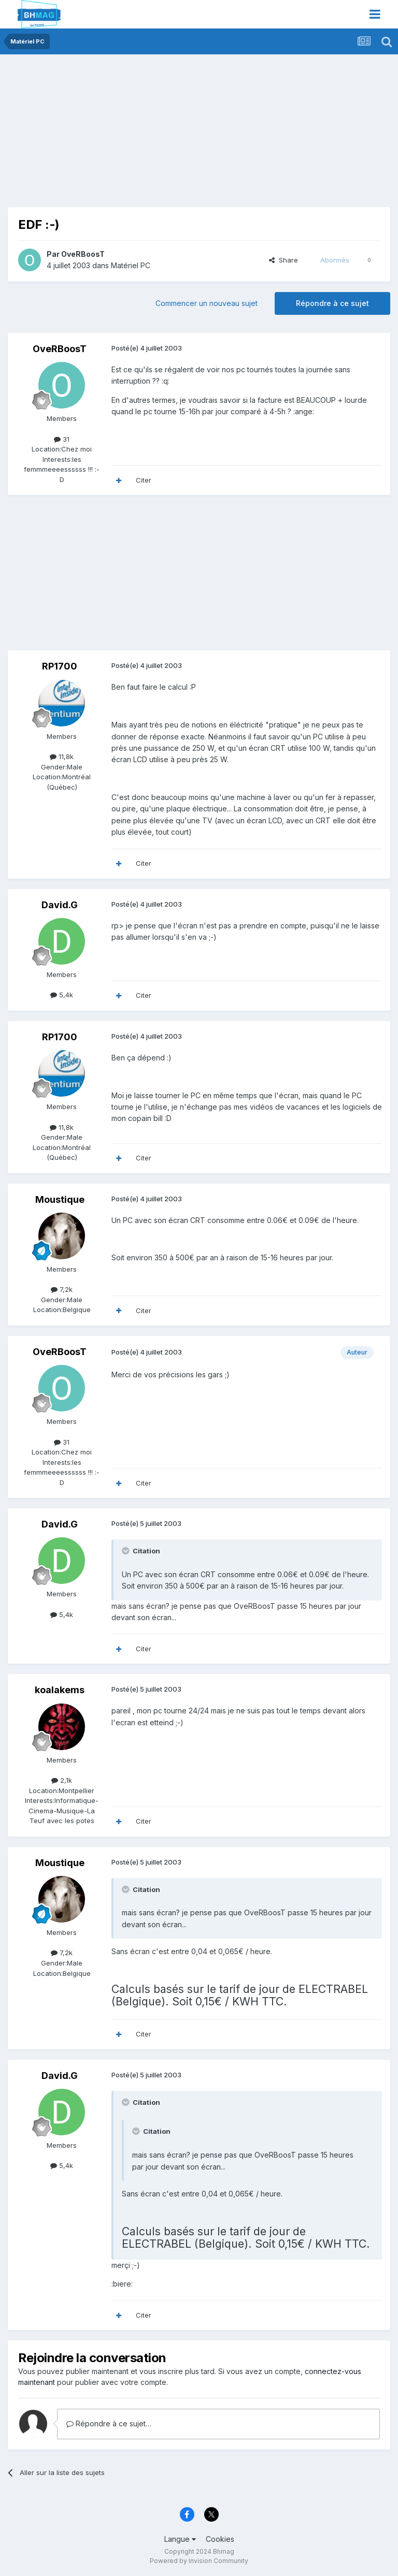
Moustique (59, 1199)
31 (61, 439)
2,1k (61, 1780)
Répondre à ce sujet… (108, 2423)
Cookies (220, 2539)
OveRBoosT (83, 254)
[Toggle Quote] (126, 1551)
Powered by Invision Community (199, 2561)
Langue (180, 2539)
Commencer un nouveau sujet (206, 303)
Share (283, 260)
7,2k (62, 1289)
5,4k (61, 995)
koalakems (59, 1689)
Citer (143, 480)
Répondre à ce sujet (332, 303)
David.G (59, 904)
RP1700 (59, 666)
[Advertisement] (129, 134)
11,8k (62, 756)
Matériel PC (130, 265)
